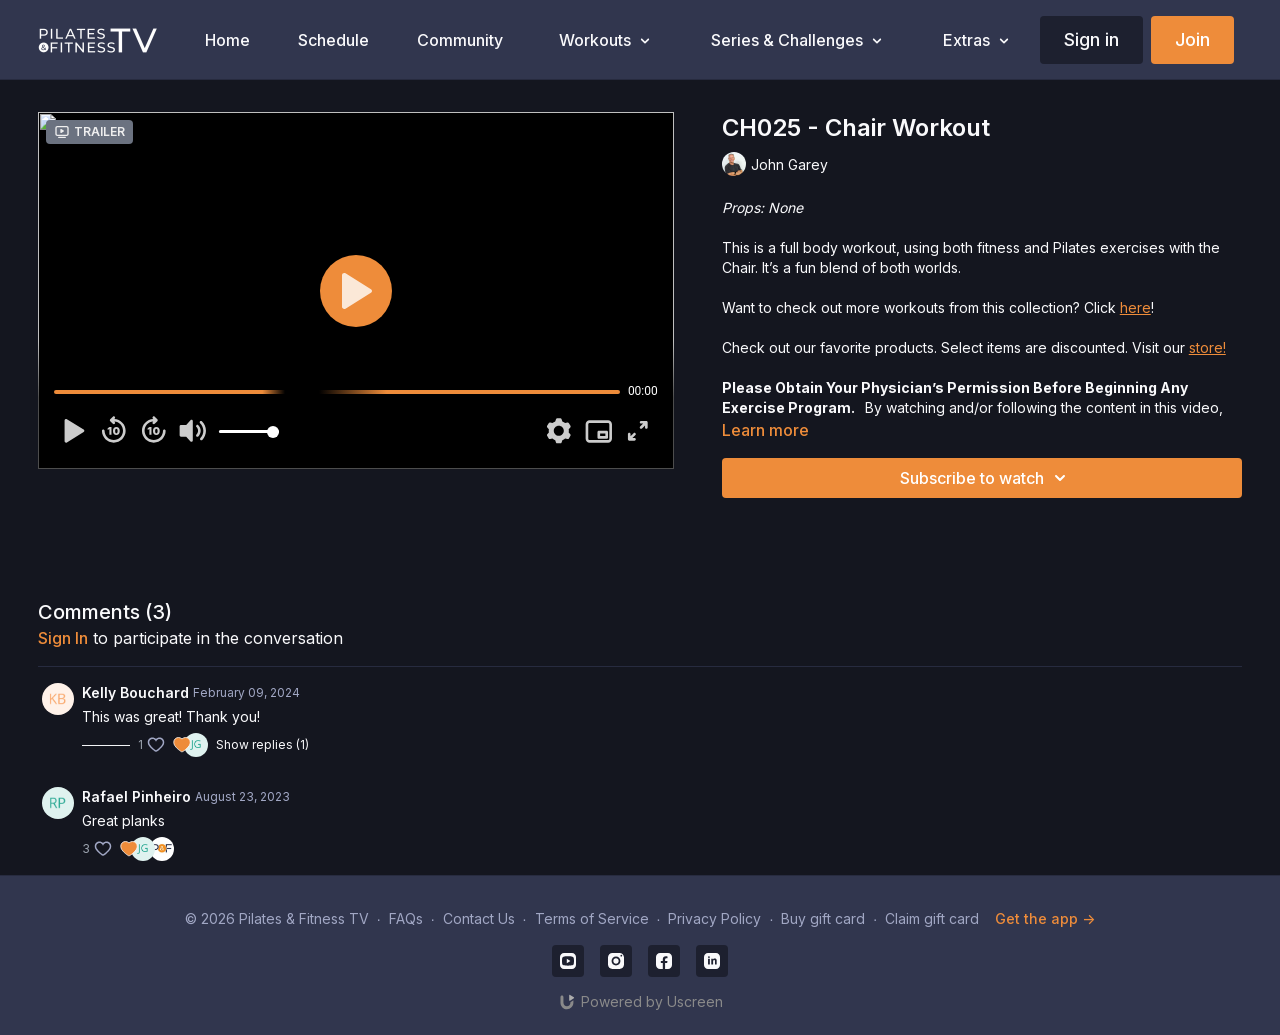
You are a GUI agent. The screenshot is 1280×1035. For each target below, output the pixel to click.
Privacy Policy (714, 918)
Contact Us (479, 918)
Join (1192, 39)
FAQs (406, 918)
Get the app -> (1045, 918)
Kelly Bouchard (135, 692)
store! (1207, 347)
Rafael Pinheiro (136, 796)
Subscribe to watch (986, 478)
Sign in (1091, 39)
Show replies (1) (262, 744)
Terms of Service (592, 918)
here (1135, 307)
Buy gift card (823, 918)
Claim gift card (932, 918)
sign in (63, 638)
